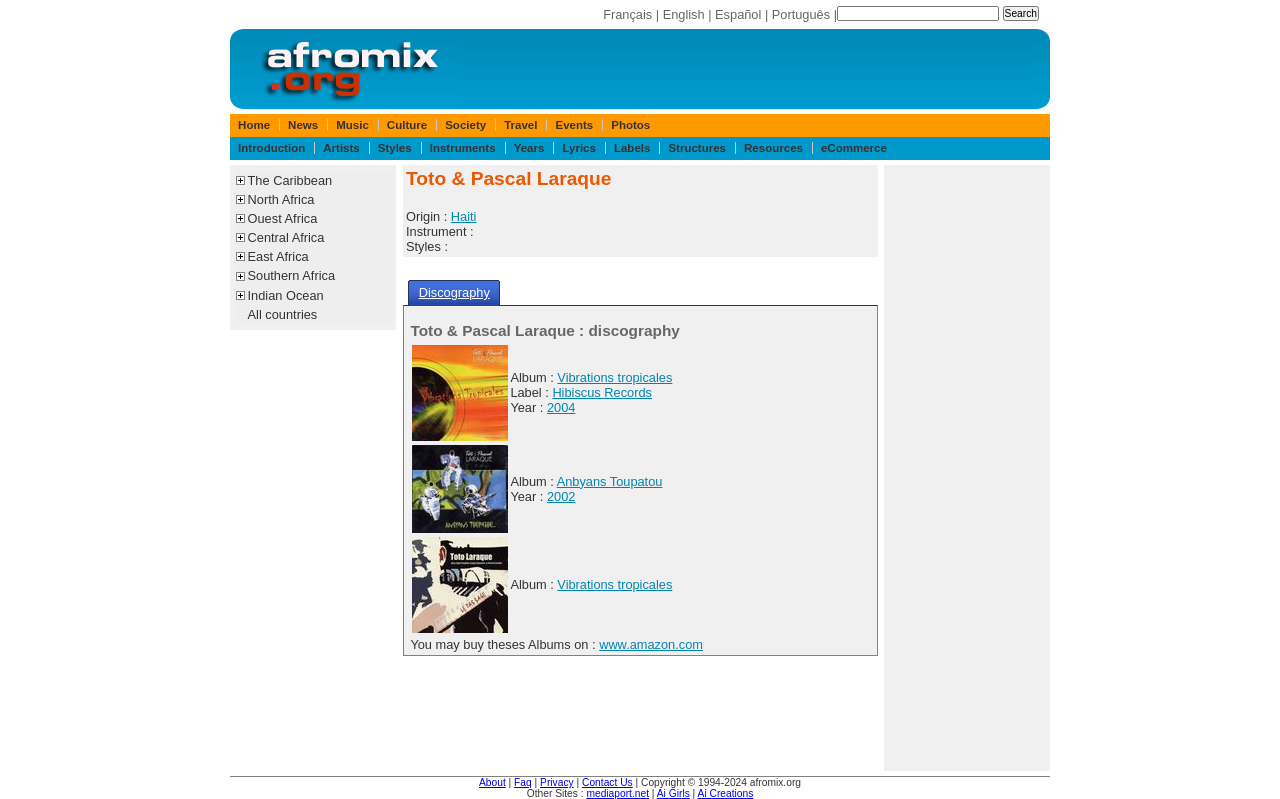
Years (529, 148)
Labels (632, 148)
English (684, 14)
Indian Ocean (286, 295)
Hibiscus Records (602, 392)
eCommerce (854, 148)
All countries (283, 314)
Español (738, 14)
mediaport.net (617, 793)
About (492, 782)
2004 (561, 407)
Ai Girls (673, 793)
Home (254, 125)
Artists (341, 148)
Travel (520, 125)
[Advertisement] (967, 468)
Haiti (464, 216)
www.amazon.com (651, 644)
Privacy (557, 782)
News (303, 125)
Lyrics (579, 148)
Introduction (271, 148)
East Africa (278, 256)
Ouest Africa (283, 218)
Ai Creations (726, 793)
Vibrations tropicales (614, 377)
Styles (395, 148)
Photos (630, 125)
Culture (407, 125)
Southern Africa (292, 275)
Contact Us (607, 782)
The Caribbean (290, 180)
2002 (561, 496)
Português (801, 14)
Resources (773, 148)
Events (574, 125)
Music (352, 125)
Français (627, 14)
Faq (523, 782)
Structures (697, 148)
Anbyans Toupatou (610, 481)
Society (465, 125)
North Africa (281, 199)
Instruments (463, 148)
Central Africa (286, 237)
